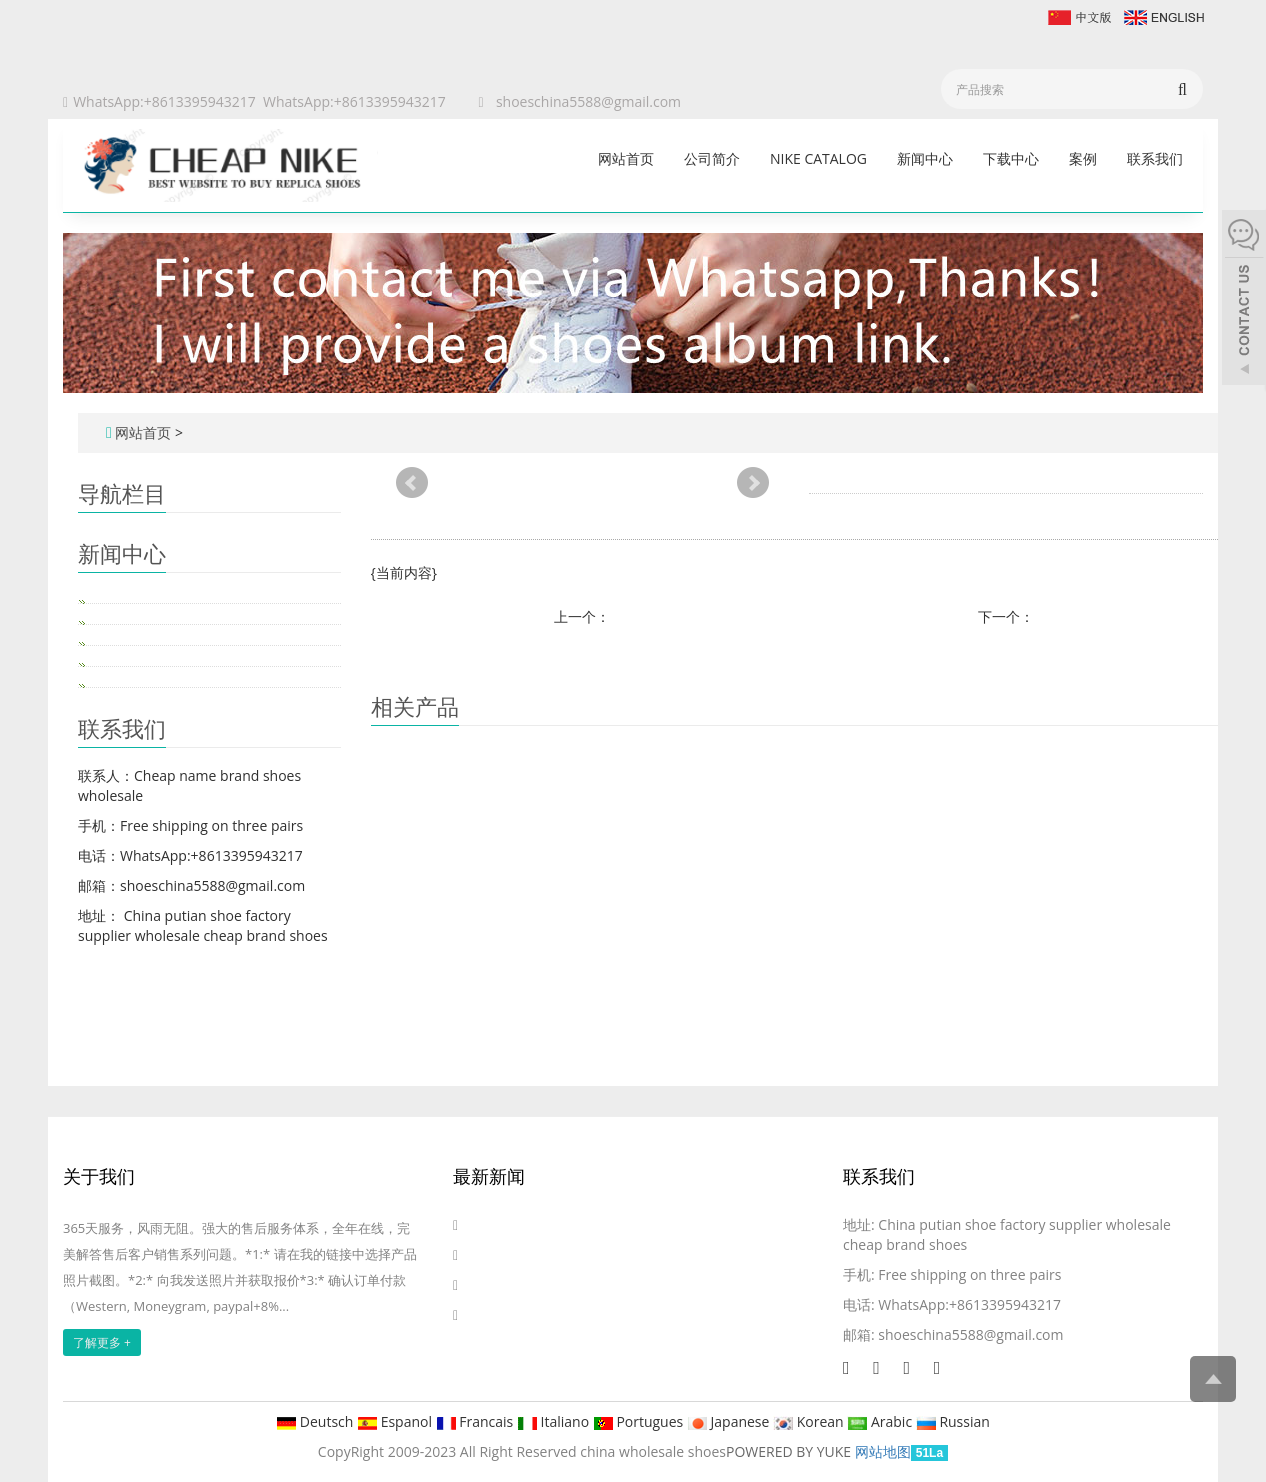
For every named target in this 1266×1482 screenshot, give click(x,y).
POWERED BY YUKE (790, 1451)
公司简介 (712, 158)
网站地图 (883, 1451)
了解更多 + (102, 1342)
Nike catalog (818, 158)
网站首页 (626, 158)
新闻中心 (925, 158)
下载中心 (1011, 158)
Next (753, 483)
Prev (412, 483)
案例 (1083, 158)
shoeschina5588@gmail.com (588, 101)
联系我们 (1155, 158)
